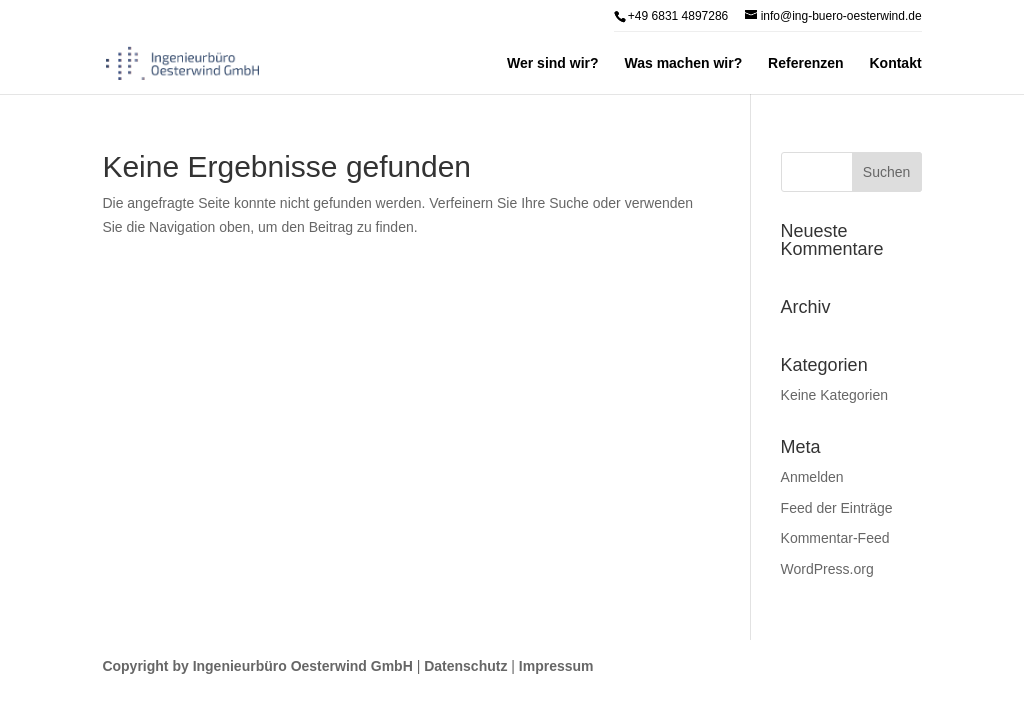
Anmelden (812, 477)
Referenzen (805, 63)
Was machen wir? (683, 63)
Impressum (556, 666)
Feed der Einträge (837, 508)
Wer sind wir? (553, 63)
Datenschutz (465, 666)
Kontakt (895, 63)
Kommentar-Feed (835, 538)
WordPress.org (827, 569)
